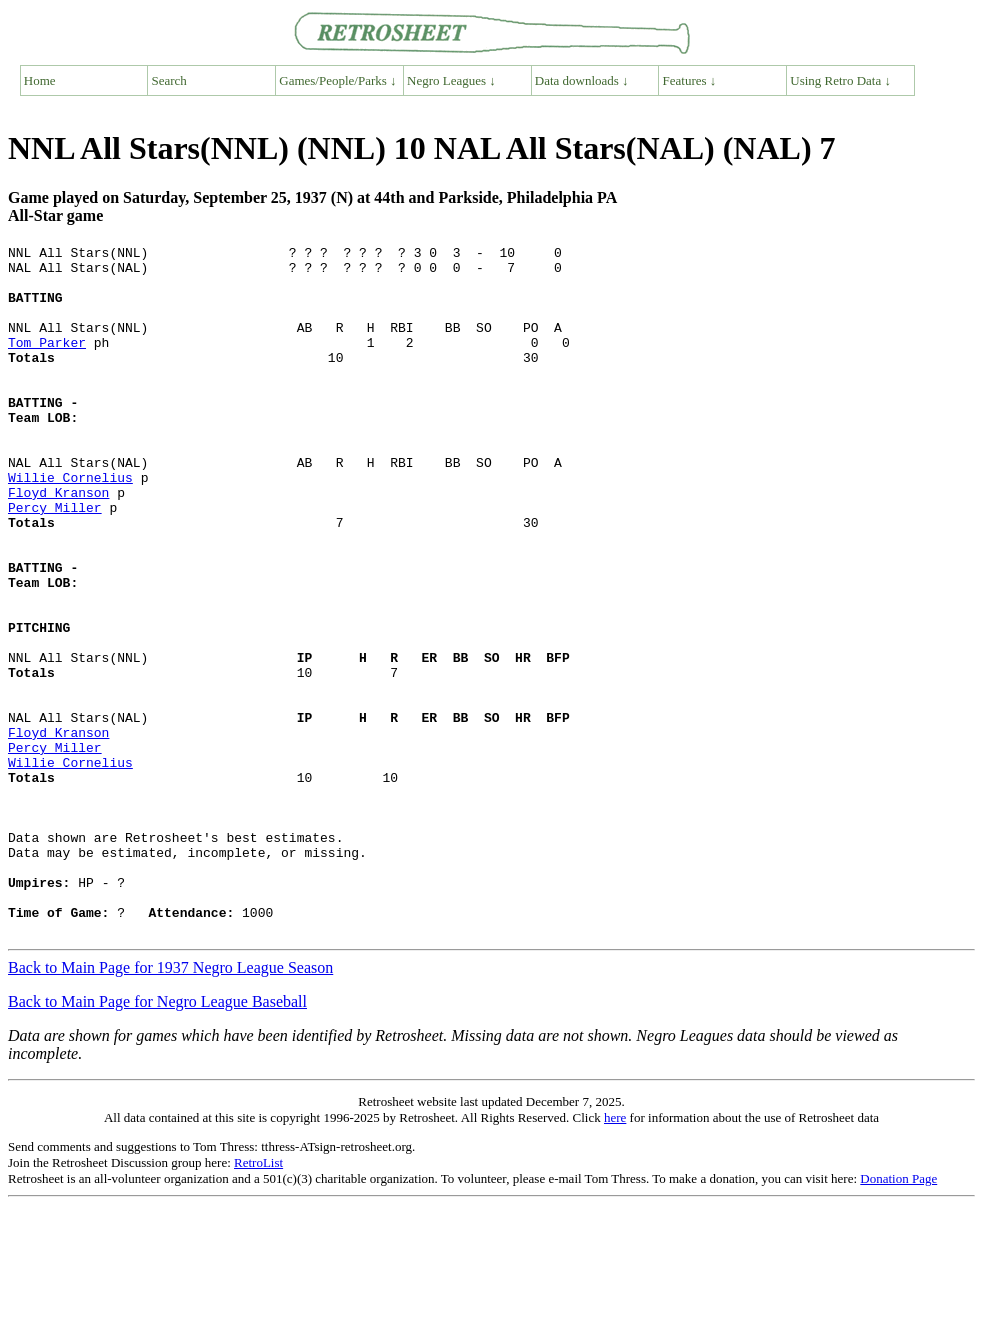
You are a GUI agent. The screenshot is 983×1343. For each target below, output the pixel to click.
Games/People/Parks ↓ (337, 80)
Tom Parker (47, 363)
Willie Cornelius (70, 525)
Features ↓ (690, 80)
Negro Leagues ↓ (451, 80)
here (615, 1255)
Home (40, 80)
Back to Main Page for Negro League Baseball (157, 1139)
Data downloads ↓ (582, 80)
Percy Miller (55, 561)
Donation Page (898, 1316)
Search (169, 80)
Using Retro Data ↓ (840, 80)
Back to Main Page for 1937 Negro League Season (170, 1105)
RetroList (258, 1300)
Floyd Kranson (58, 543)
